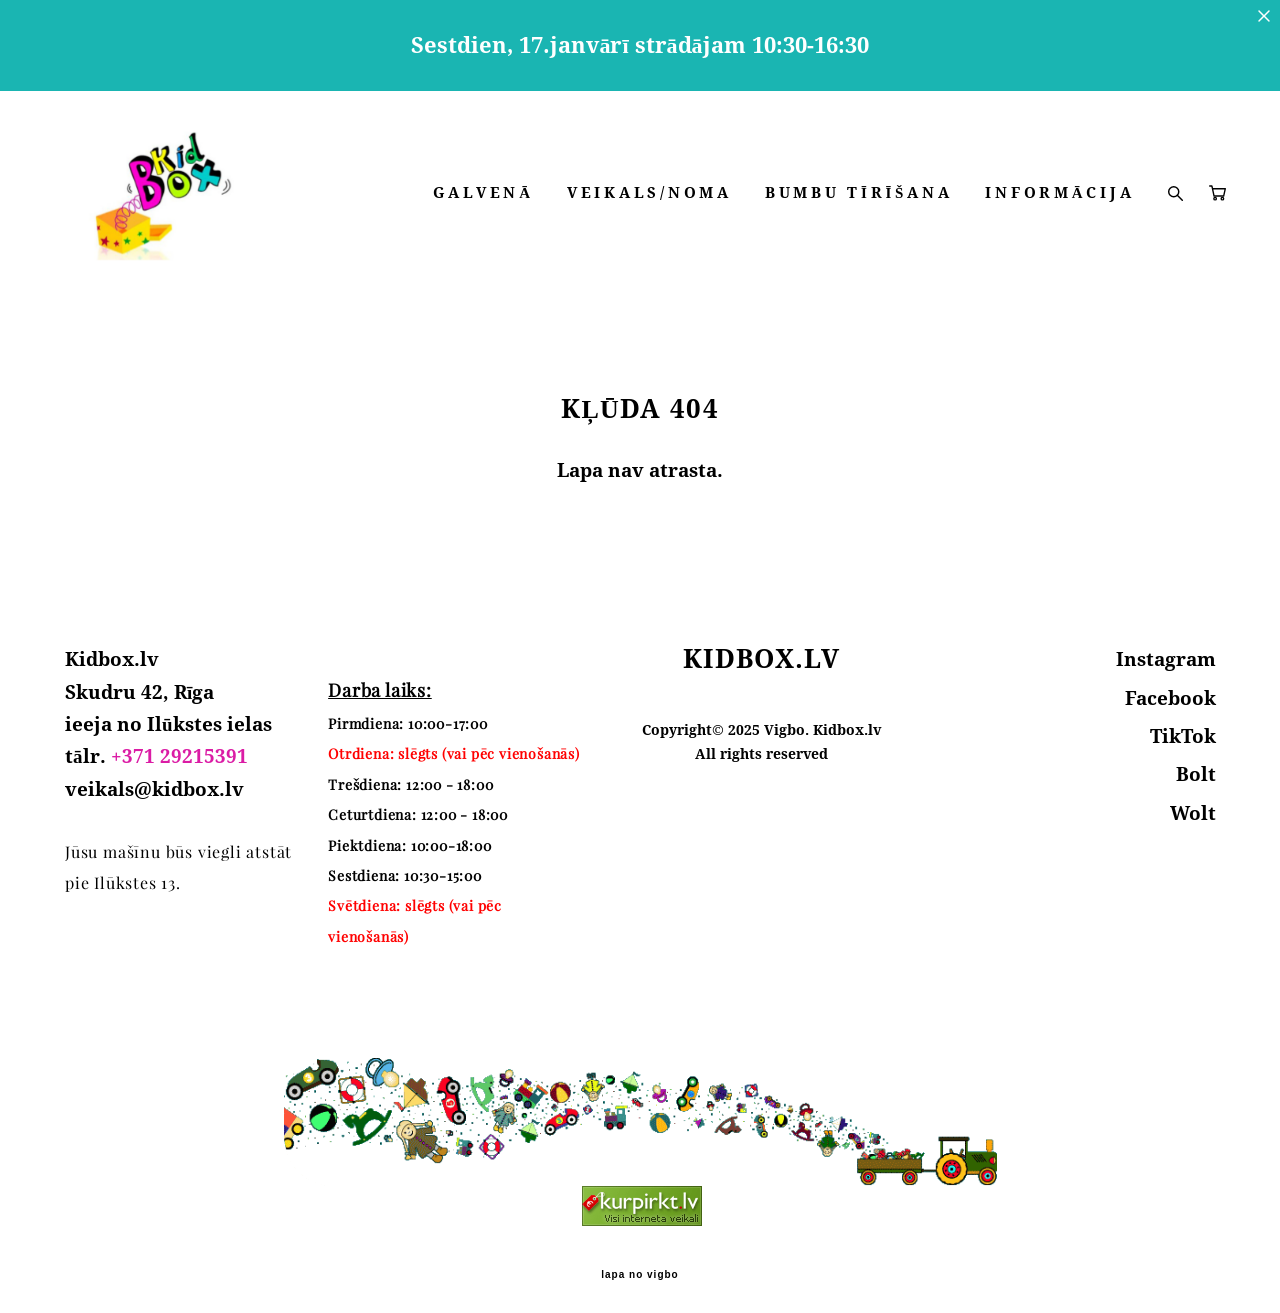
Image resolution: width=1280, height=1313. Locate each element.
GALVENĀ (646, 213)
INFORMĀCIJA (1041, 238)
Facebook (1170, 689)
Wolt (1193, 804)
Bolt (1196, 766)
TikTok (1183, 728)
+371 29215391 (179, 748)
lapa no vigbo (639, 1266)
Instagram (1166, 651)
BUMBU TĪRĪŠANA (1022, 213)
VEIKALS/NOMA (812, 213)
